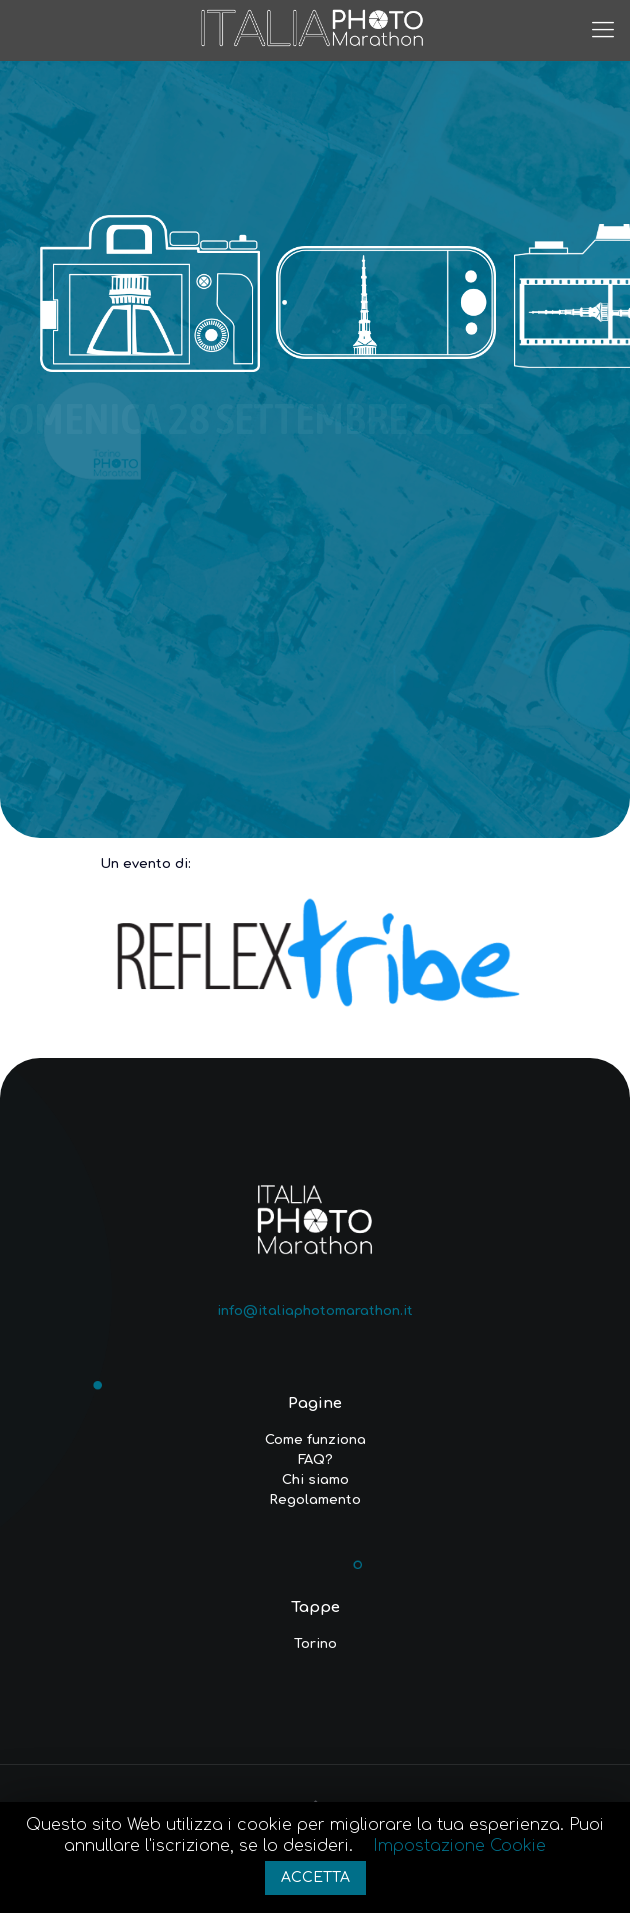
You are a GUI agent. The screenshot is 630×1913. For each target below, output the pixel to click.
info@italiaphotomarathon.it (315, 1311)
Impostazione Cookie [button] (459, 1846)
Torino (315, 1644)
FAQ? (315, 1460)
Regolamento (315, 1500)
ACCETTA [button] (315, 1877)
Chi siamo (315, 1480)
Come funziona (315, 1440)
